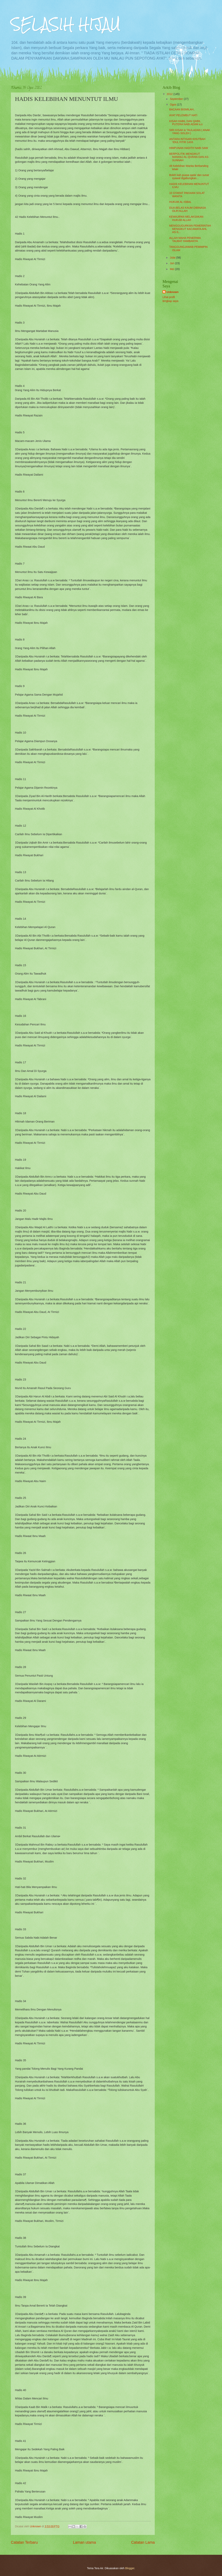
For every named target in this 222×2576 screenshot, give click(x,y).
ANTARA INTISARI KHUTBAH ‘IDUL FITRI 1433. (187, 141)
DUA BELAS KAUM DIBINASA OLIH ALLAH (187, 209)
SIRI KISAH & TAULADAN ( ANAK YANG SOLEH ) (189, 132)
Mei (172, 269)
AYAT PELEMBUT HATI (183, 115)
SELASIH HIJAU (66, 24)
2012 (170, 94)
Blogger (129, 2568)
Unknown (172, 292)
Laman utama (84, 2542)
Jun (172, 263)
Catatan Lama (143, 2542)
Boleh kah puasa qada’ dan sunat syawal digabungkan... (189, 177)
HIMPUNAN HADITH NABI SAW (188, 148)
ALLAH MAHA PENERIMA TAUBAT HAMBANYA (185, 240)
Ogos (173, 104)
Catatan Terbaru (24, 2542)
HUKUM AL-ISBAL (180, 202)
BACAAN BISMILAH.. (182, 109)
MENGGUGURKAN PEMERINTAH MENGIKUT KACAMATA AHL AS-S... (190, 229)
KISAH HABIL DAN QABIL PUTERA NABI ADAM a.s (185, 123)
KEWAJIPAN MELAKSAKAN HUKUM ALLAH (186, 218)
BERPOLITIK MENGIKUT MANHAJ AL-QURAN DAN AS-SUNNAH (189, 157)
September (177, 99)
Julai (173, 257)
